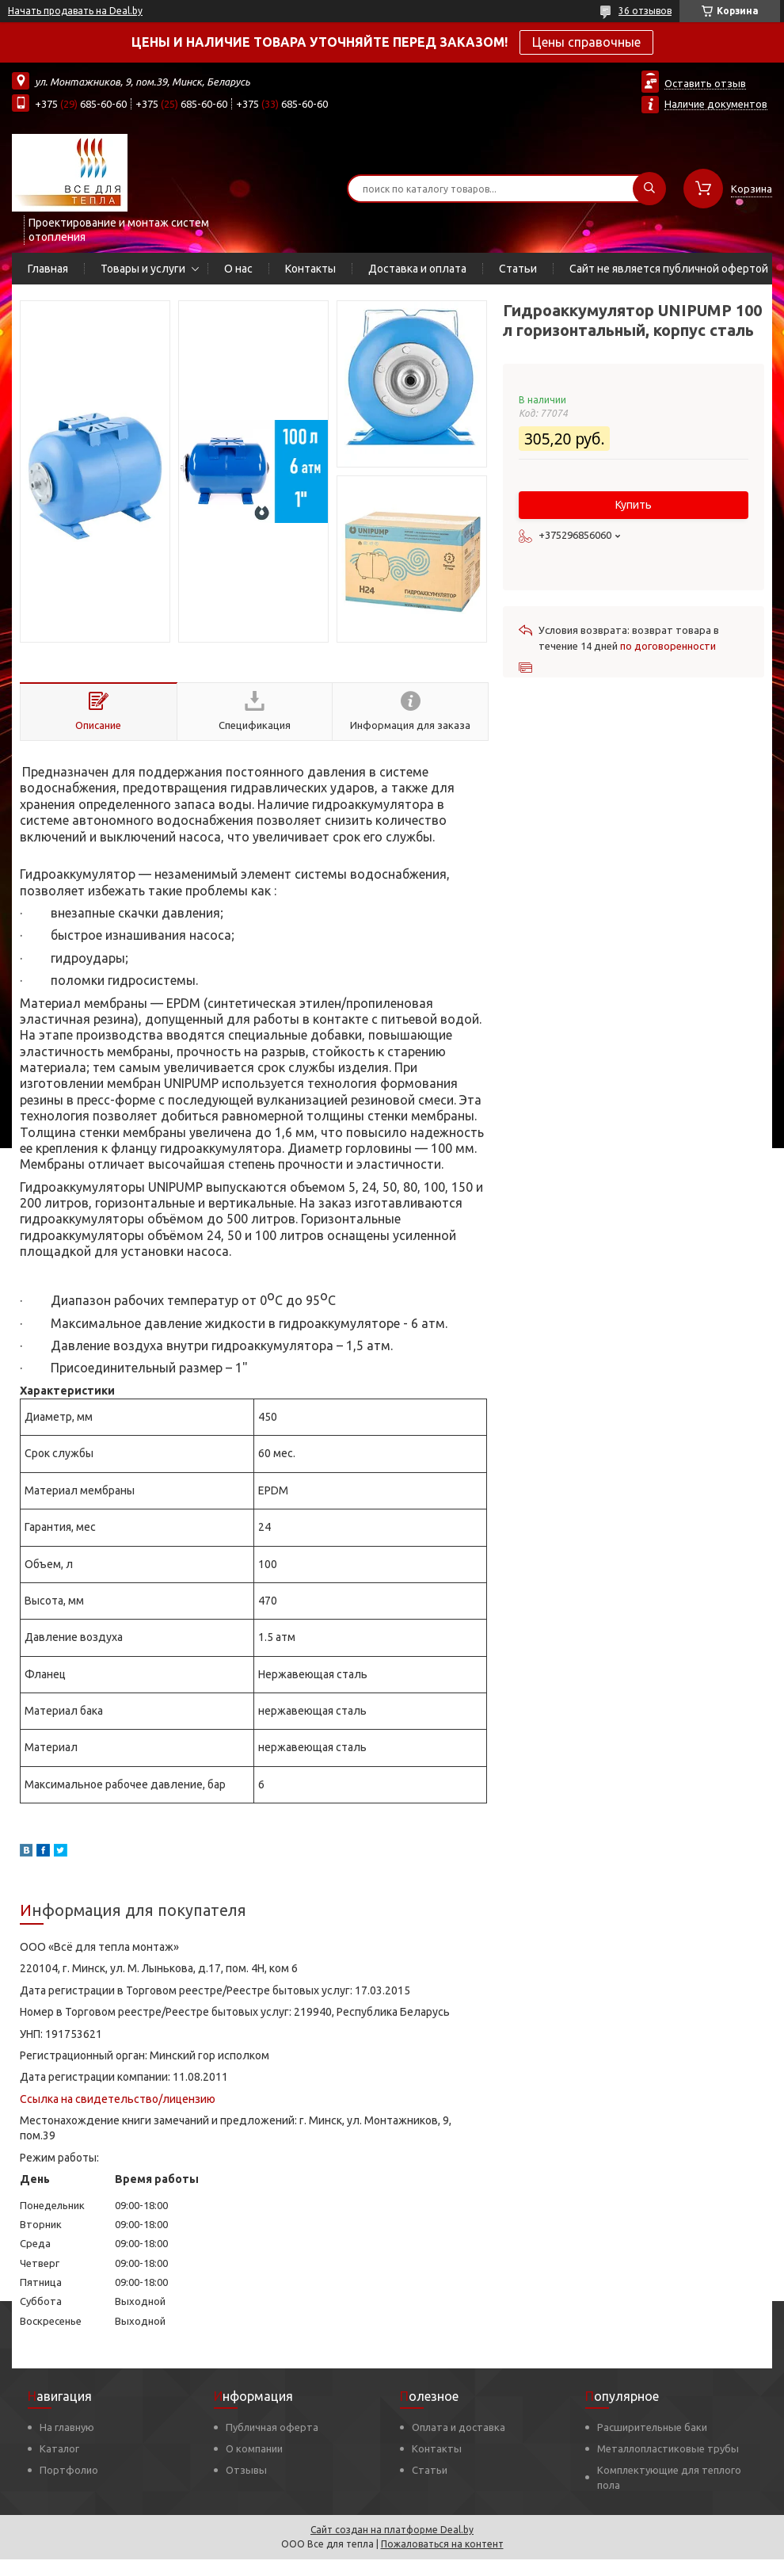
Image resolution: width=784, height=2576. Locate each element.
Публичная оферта (272, 2427)
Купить (633, 504)
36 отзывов (645, 11)
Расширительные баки (652, 2427)
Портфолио (69, 2469)
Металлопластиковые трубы (668, 2448)
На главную (67, 2427)
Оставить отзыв (705, 83)
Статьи (518, 268)
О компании (254, 2448)
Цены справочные (586, 42)
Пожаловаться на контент (442, 2544)
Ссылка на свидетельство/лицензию (117, 2099)
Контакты (310, 268)
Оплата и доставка (458, 2427)
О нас (238, 268)
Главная (48, 268)
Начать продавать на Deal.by (75, 11)
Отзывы (246, 2469)
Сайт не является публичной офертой (668, 268)
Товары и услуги (143, 268)
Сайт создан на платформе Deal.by (392, 2529)
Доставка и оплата (417, 268)
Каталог (59, 2448)
